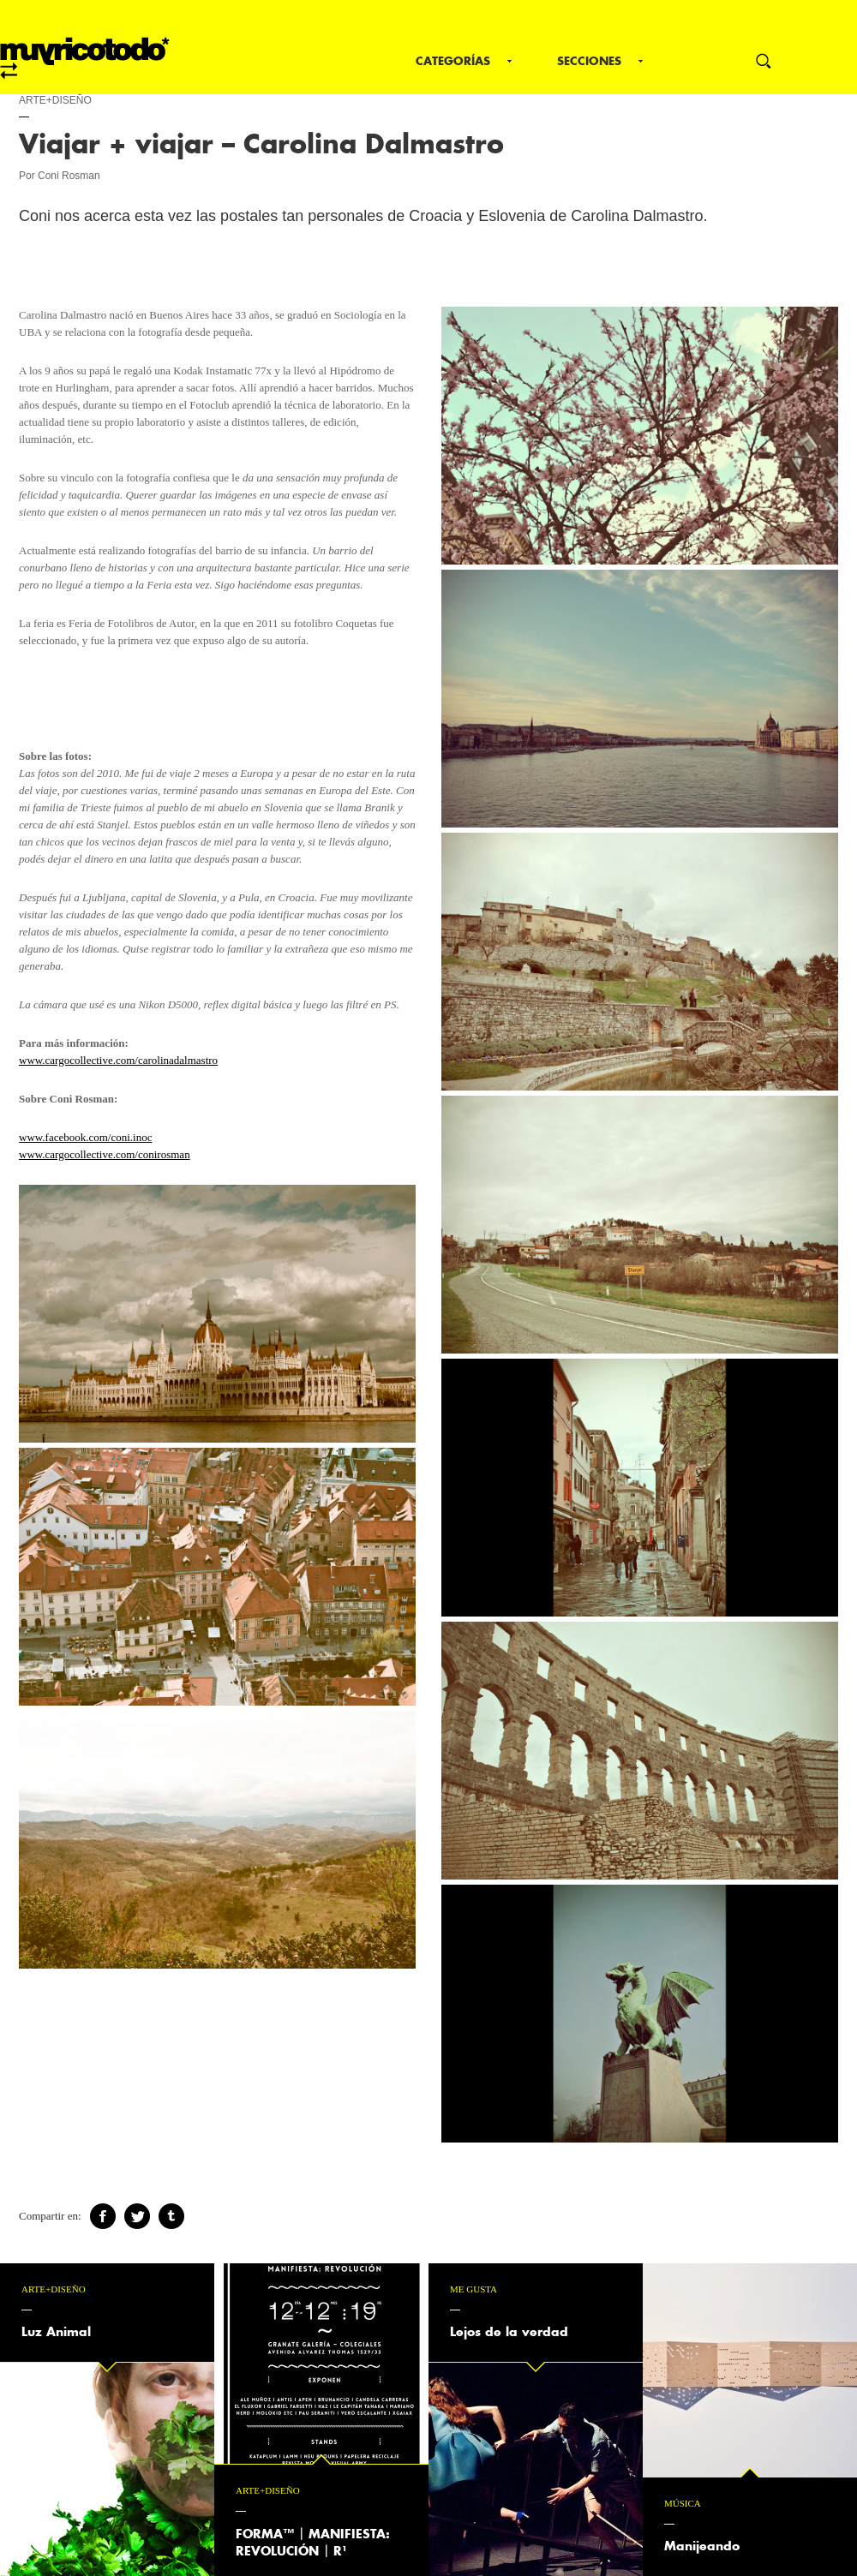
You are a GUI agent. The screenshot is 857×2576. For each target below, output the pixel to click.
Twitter (137, 2216)
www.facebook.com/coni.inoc (85, 1137)
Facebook (103, 2216)
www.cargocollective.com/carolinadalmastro (118, 1060)
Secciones (589, 61)
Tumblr (171, 2216)
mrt (85, 58)
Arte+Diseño (55, 100)
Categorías (453, 61)
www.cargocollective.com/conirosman (104, 1154)
